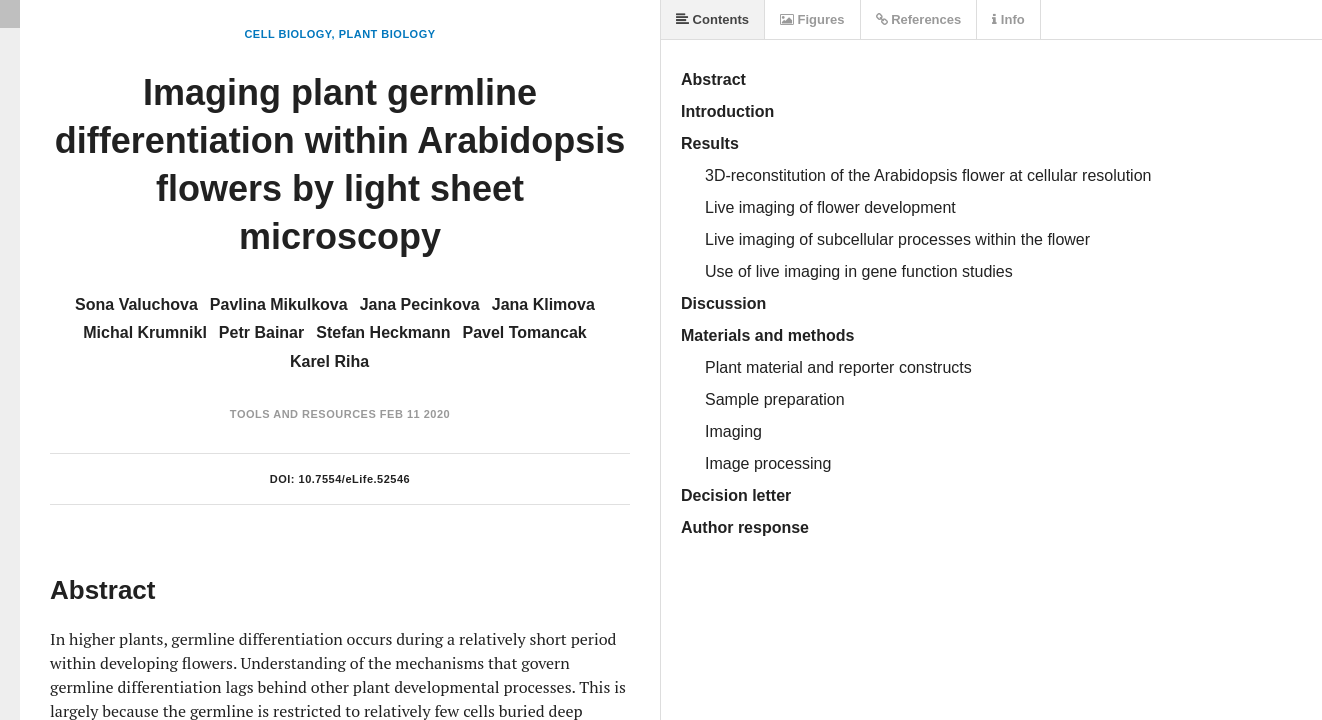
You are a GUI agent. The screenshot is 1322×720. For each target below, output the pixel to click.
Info (1008, 19)
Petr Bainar (261, 332)
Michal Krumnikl (145, 332)
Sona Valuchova (136, 304)
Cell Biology (287, 34)
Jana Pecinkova (420, 304)
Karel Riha (329, 361)
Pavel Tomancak (525, 332)
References (919, 19)
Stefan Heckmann (383, 332)
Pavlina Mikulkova (279, 304)
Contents (712, 19)
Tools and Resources (303, 414)
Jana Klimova (543, 304)
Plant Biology (387, 34)
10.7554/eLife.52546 (355, 479)
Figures (812, 19)
